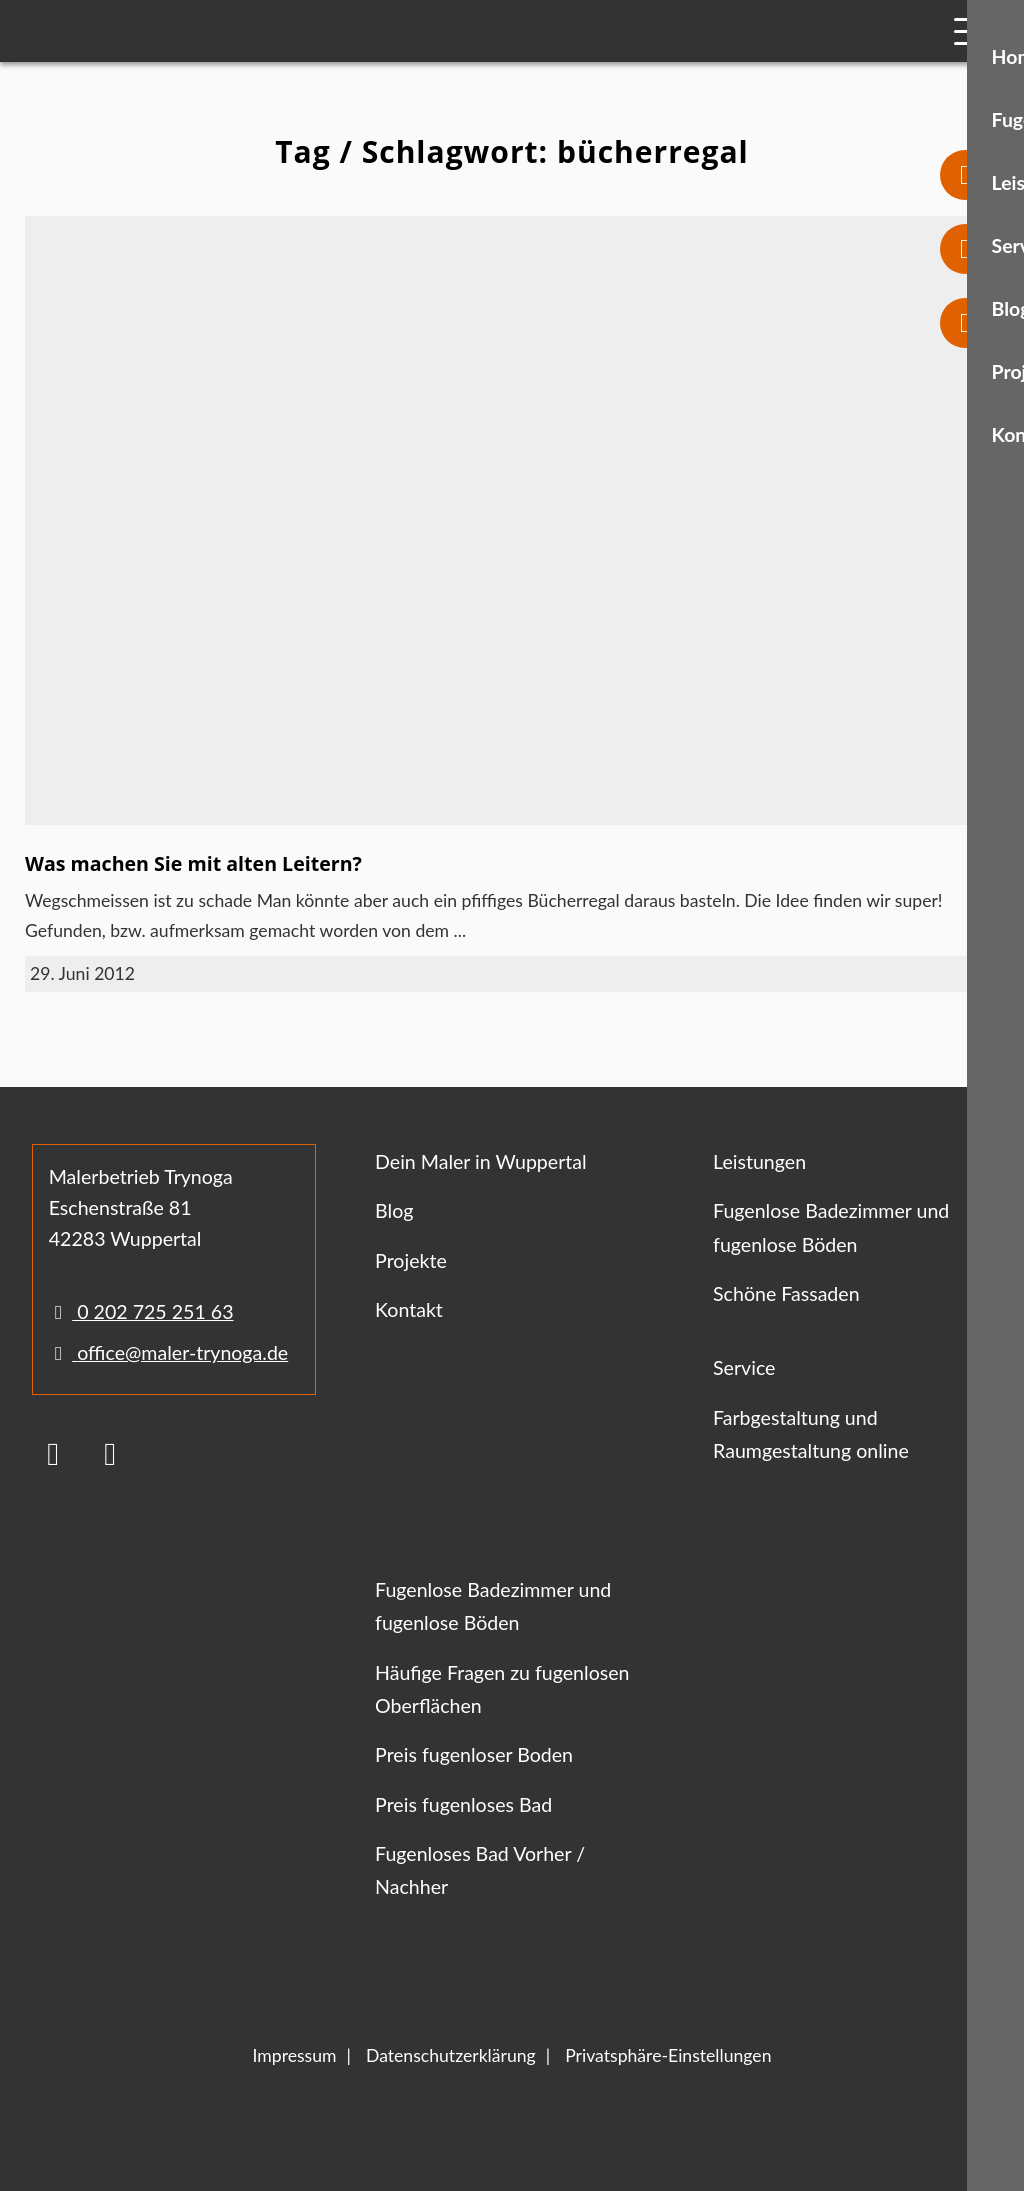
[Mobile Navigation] (971, 31)
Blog (394, 1210)
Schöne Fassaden (786, 1293)
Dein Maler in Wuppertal (481, 1161)
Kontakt (409, 1309)
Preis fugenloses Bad (463, 1804)
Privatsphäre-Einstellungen (668, 2055)
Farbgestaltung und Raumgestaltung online (811, 1434)
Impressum (295, 2055)
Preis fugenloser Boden (474, 1754)
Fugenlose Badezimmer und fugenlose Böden (831, 1227)
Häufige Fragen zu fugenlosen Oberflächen (502, 1689)
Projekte (411, 1260)
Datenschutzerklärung (451, 2055)
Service (744, 1367)
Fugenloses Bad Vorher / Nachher (480, 1870)
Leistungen (759, 1161)
